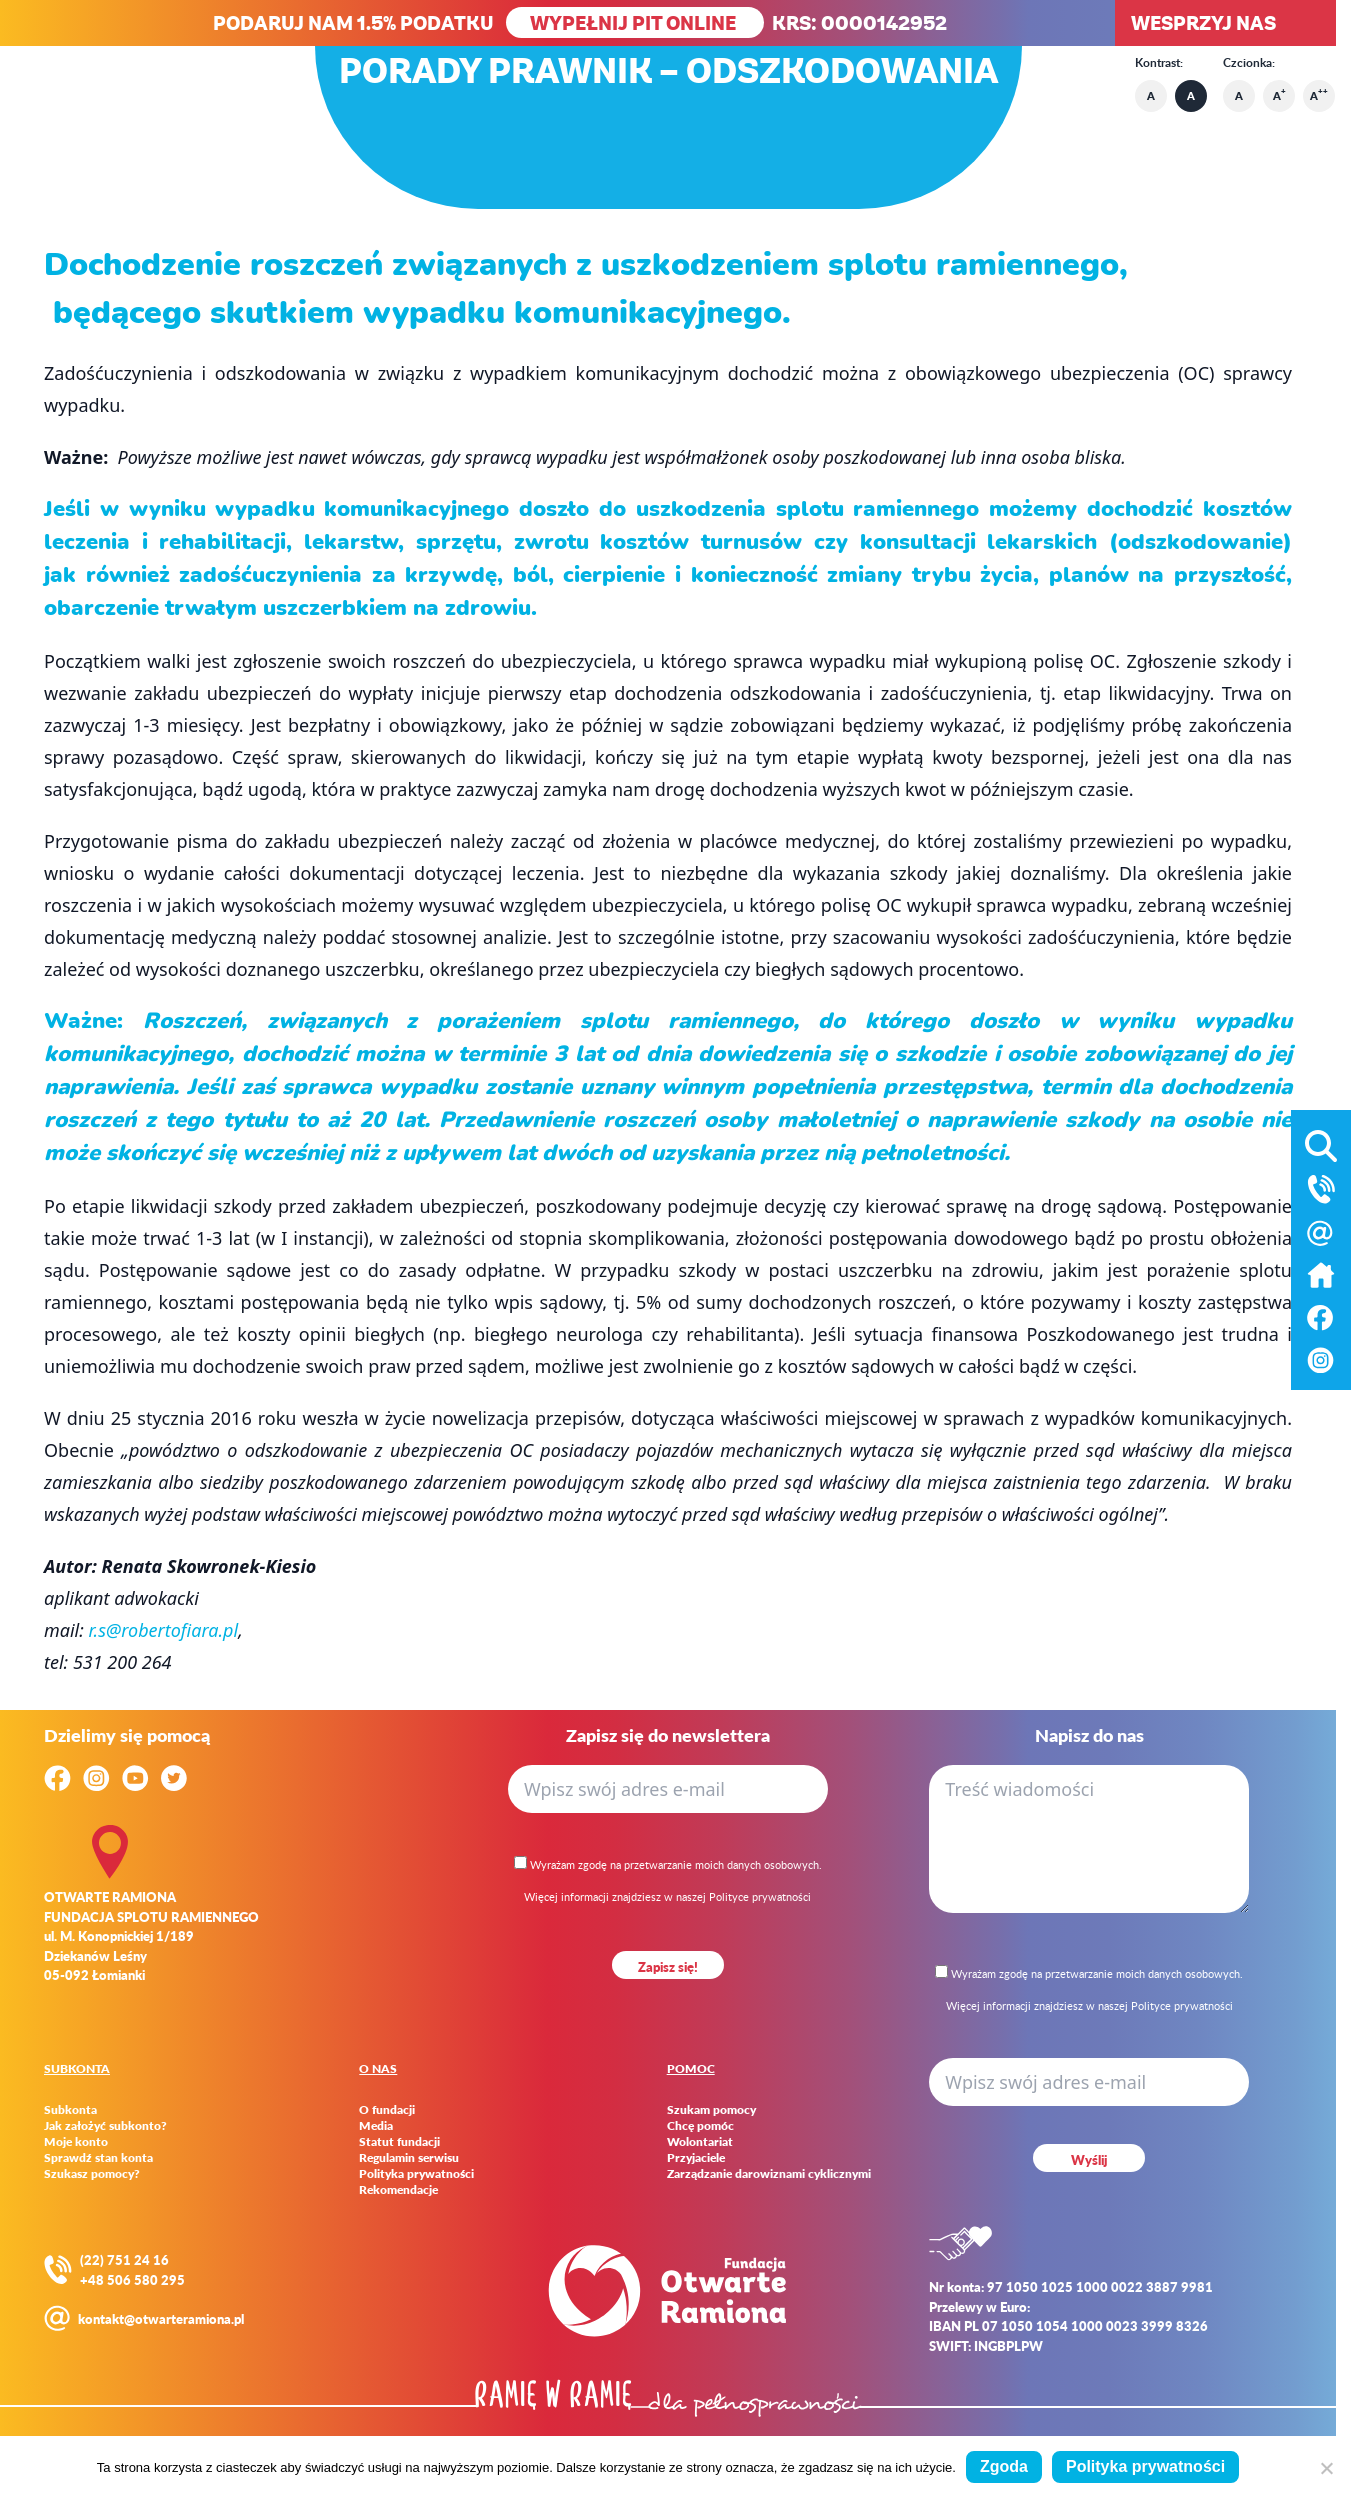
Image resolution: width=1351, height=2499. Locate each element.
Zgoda (1004, 2466)
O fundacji (387, 2110)
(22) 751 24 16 (124, 2259)
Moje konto (76, 2142)
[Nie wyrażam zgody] (1326, 2468)
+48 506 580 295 (132, 2279)
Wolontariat (700, 2142)
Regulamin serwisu (409, 2158)
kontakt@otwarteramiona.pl (161, 2318)
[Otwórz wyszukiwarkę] (1321, 1142)
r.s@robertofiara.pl (164, 1630)
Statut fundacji (399, 2142)
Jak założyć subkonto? (105, 2126)
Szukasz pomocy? (92, 2174)
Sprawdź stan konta (98, 2158)
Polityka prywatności (416, 2174)
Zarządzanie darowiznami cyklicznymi (769, 2174)
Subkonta (70, 2110)
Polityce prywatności (760, 1896)
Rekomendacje (398, 2190)
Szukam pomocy (711, 2110)
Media (376, 2126)
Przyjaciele (696, 2158)
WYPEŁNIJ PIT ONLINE (635, 22)
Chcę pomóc (700, 2126)
